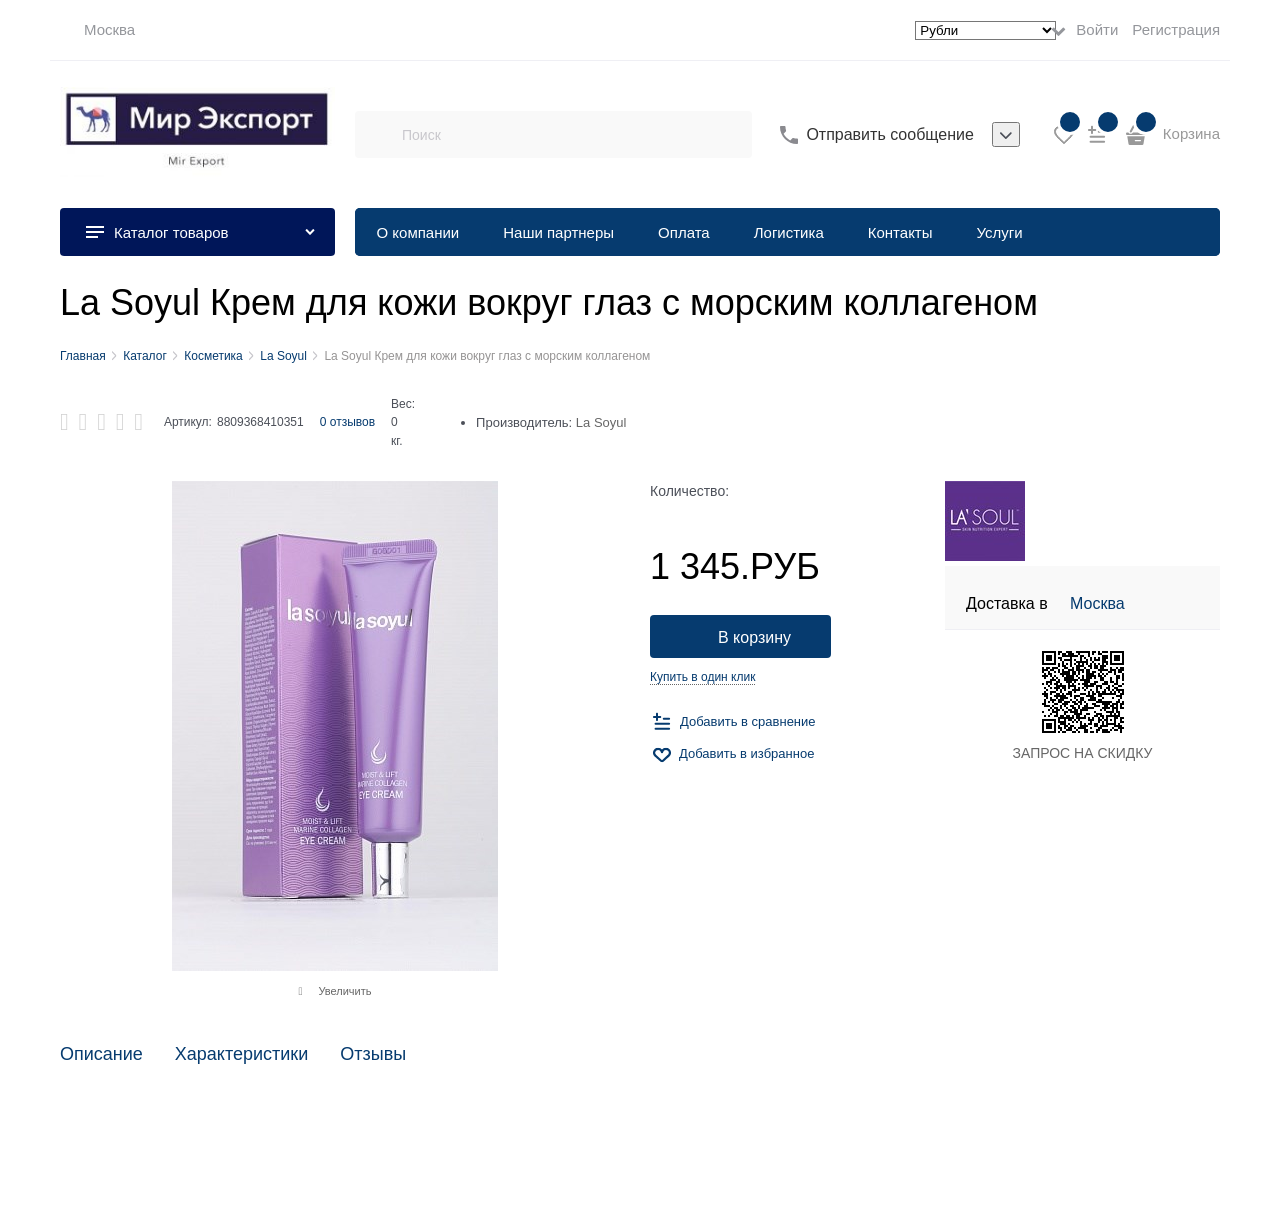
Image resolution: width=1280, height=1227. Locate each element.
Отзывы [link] (373, 1054)
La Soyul (601, 422)
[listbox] (1006, 135)
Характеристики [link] (241, 1054)
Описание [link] (101, 1054)
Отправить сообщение (889, 134)
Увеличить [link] (344, 991)
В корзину (754, 637)
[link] (97, 30)
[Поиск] (378, 135)
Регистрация (1176, 29)
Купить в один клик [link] (702, 677)
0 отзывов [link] (347, 422)
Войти (1097, 29)
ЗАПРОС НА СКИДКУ (1083, 753)
